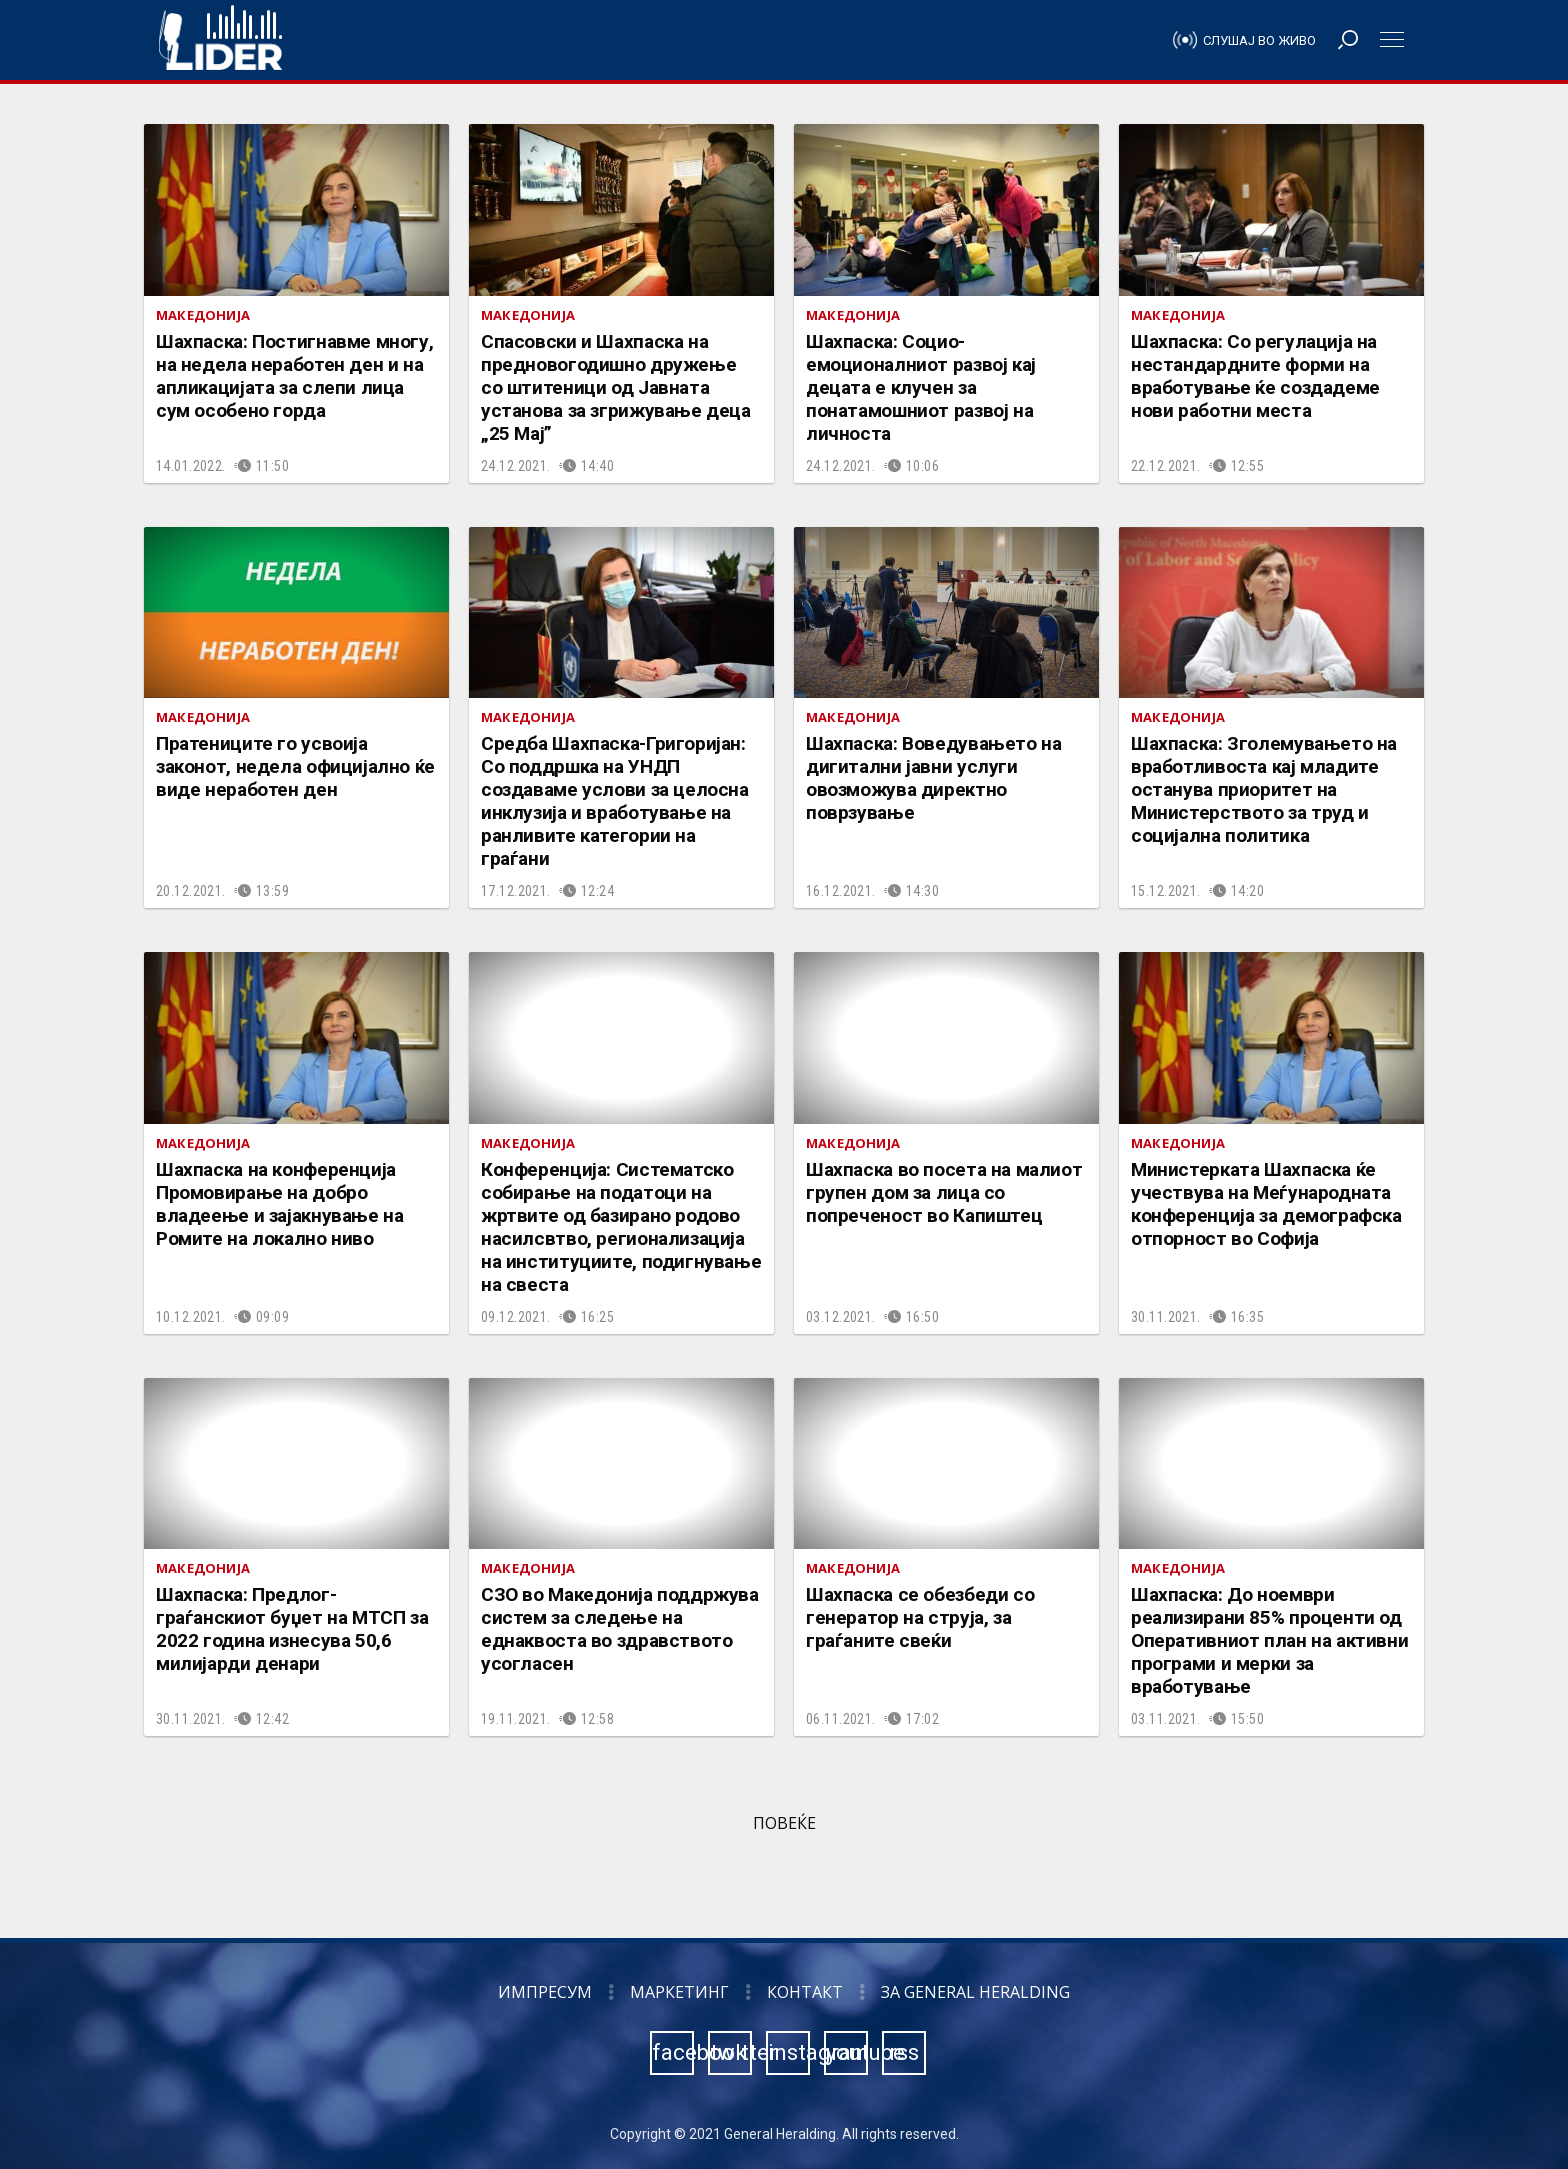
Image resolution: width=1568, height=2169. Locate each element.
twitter (731, 2052)
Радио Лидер (220, 40)
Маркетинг (679, 1992)
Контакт (805, 1992)
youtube (847, 2052)
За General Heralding (975, 1992)
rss (904, 2052)
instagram (789, 2052)
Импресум (545, 1992)
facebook (673, 2052)
